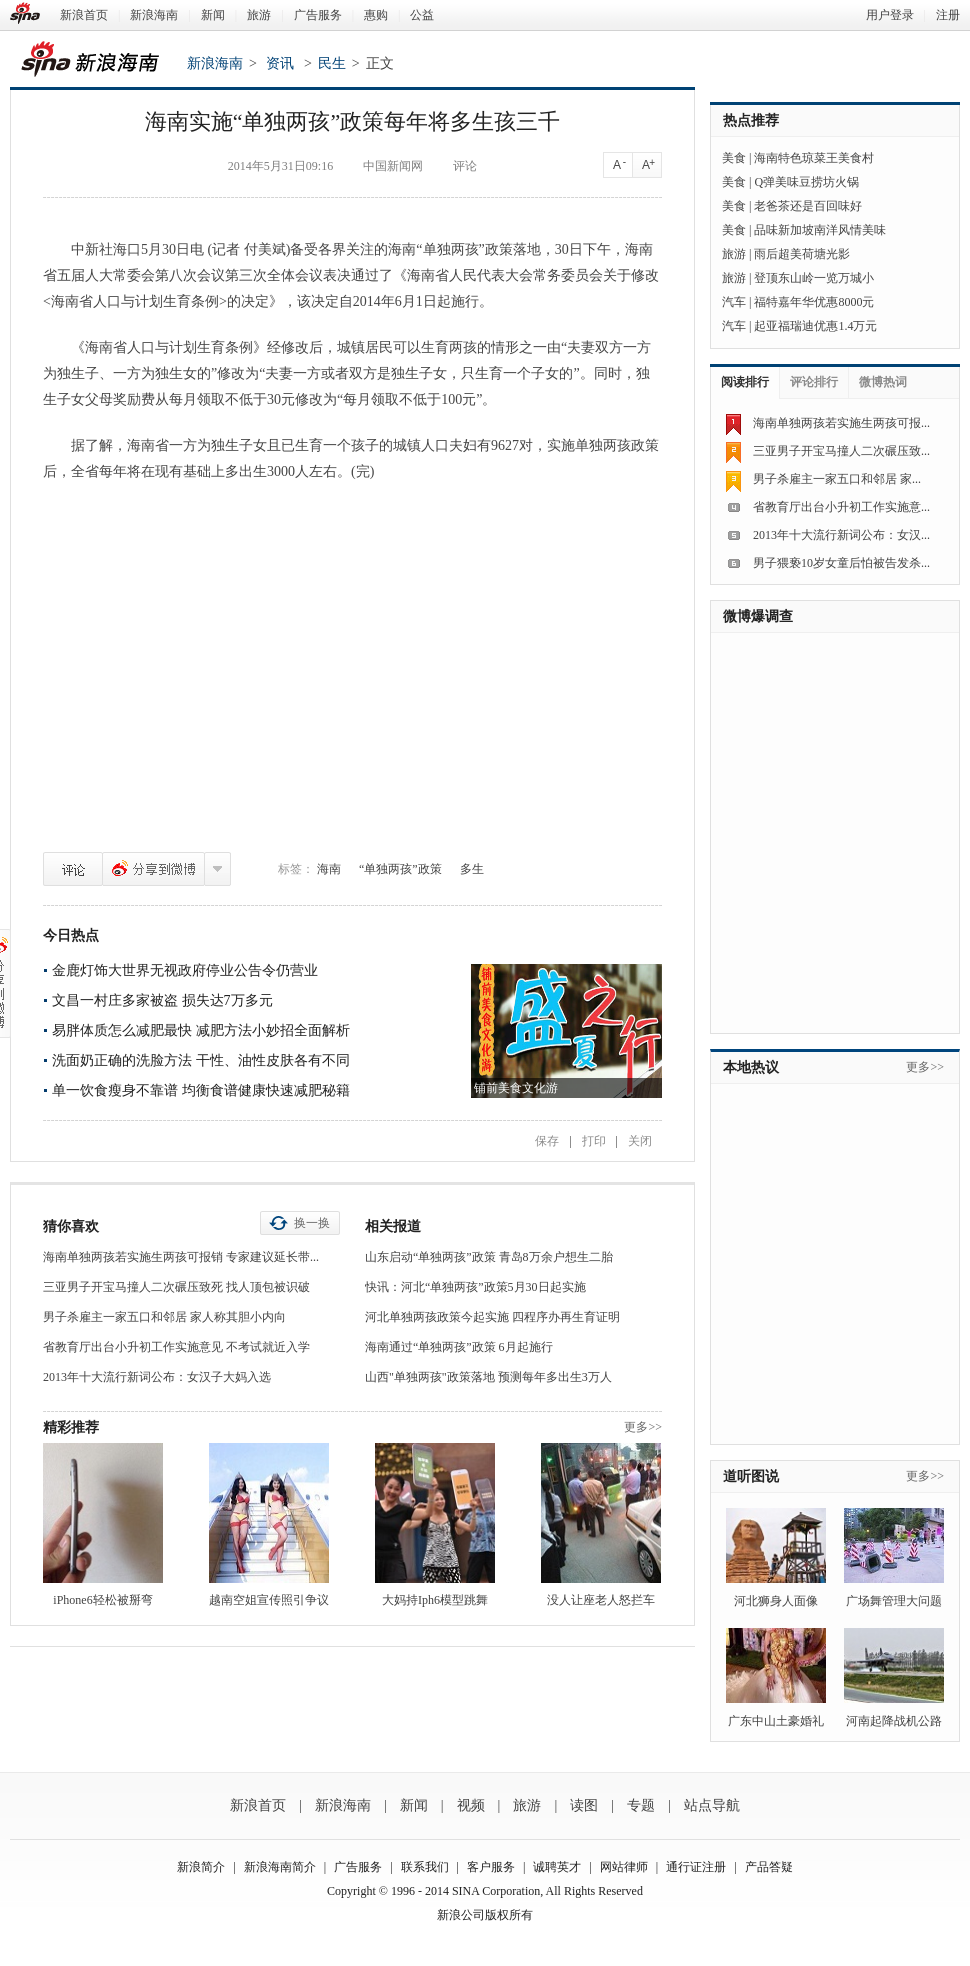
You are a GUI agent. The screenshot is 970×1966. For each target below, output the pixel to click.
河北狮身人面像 (776, 1601)
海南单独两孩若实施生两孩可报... (841, 423)
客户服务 (491, 1867)
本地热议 (751, 1067)
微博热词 (883, 382)
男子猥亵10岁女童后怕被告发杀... (841, 563)
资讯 (280, 63)
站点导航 (712, 1805)
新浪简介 (201, 1867)
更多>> (643, 1427)
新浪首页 (84, 15)
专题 (641, 1805)
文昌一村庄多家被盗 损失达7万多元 (162, 1000)
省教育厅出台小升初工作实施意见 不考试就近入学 (176, 1347)
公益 (422, 15)
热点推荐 (751, 120)
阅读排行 (745, 382)
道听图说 (751, 1476)
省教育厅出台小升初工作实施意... (841, 507)
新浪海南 (154, 15)
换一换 (312, 1223)
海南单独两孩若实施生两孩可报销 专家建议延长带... (181, 1257)
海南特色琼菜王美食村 (814, 158)
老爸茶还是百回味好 (808, 206)
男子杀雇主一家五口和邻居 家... (837, 479)
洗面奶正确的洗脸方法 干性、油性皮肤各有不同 (201, 1060)
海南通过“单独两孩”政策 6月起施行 (459, 1347)
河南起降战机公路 (894, 1721)
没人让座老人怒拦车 (601, 1600)
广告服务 (318, 15)
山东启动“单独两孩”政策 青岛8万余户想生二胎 (489, 1257)
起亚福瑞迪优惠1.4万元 (815, 326)
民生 (332, 63)
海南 (329, 869)
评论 (73, 869)
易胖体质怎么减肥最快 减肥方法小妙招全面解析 (201, 1030)
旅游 (259, 15)
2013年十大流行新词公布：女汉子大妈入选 (157, 1377)
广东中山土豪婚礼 (776, 1721)
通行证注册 (696, 1867)
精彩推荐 (71, 1427)
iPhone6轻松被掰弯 (102, 1600)
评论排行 (814, 382)
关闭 (640, 1141)
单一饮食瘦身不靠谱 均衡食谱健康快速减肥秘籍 (201, 1090)
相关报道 (393, 1226)
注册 (948, 15)
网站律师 (624, 1867)
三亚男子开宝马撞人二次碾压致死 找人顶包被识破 (176, 1287)
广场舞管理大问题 (894, 1601)
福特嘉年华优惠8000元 (814, 302)
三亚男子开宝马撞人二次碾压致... (841, 451)
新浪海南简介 (280, 1867)
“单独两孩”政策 (400, 869)
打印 (594, 1141)
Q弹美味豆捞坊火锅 (806, 182)
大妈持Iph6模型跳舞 (435, 1600)
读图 (584, 1805)
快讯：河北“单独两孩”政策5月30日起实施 (475, 1287)
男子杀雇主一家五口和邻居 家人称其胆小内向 (164, 1317)
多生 (472, 869)
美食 (734, 158)
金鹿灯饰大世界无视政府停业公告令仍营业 (185, 970)
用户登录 (890, 15)
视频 (471, 1805)
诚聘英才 (557, 1867)
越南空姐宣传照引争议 (269, 1600)
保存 (547, 1141)
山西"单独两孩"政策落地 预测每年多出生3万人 (488, 1377)
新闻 (213, 15)
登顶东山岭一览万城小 (814, 278)
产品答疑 (769, 1867)
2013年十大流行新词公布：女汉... (841, 535)
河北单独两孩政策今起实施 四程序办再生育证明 (492, 1317)
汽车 (734, 302)
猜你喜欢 (71, 1226)
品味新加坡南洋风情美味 (820, 230)
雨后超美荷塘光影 (802, 254)
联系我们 (425, 1867)
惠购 (376, 15)
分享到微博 (153, 869)
